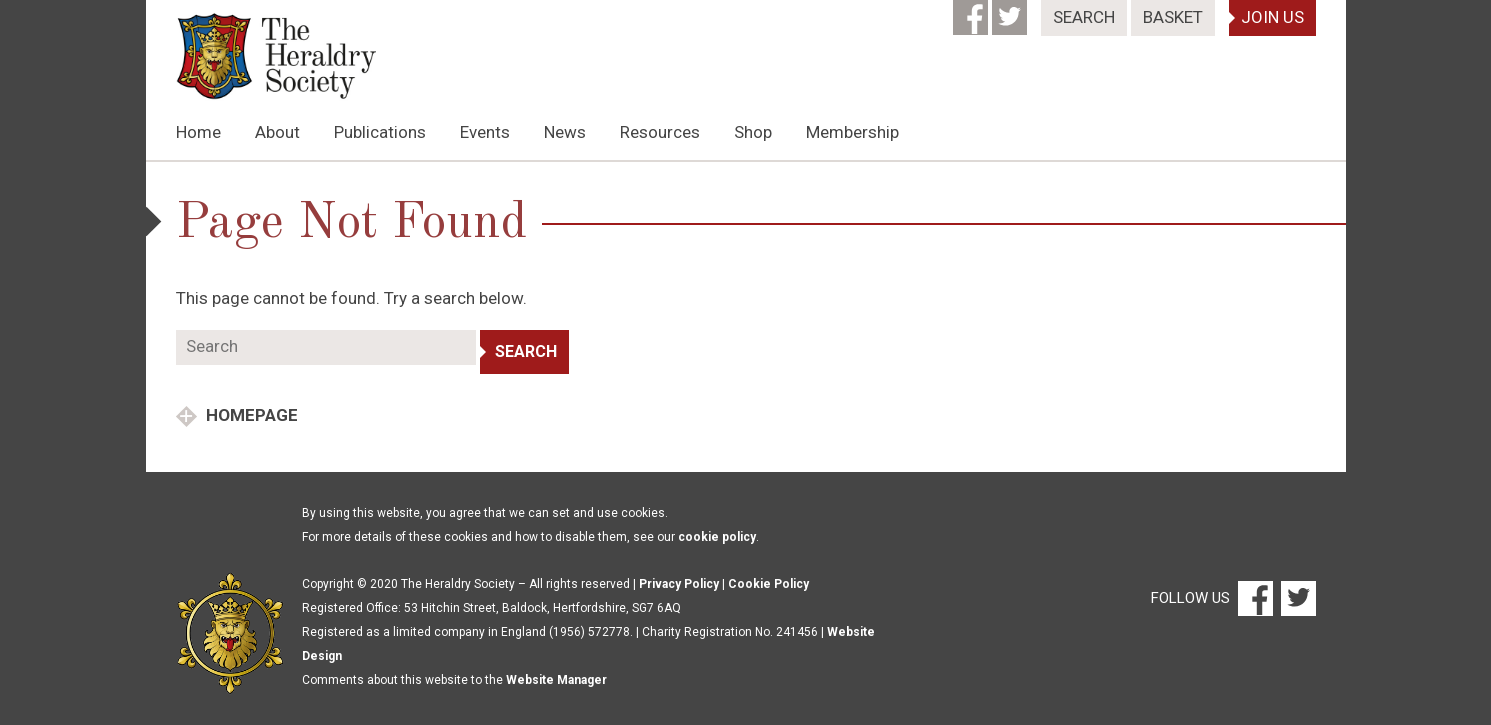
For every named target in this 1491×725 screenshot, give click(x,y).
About (277, 132)
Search (1084, 17)
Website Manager (556, 680)
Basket (1173, 17)
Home (198, 132)
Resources (660, 132)
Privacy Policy (679, 584)
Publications (380, 132)
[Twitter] (1011, 11)
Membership (852, 132)
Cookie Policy (768, 584)
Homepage (250, 415)
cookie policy (717, 537)
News (565, 132)
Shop (753, 132)
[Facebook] (972, 11)
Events (485, 132)
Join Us (1272, 17)
